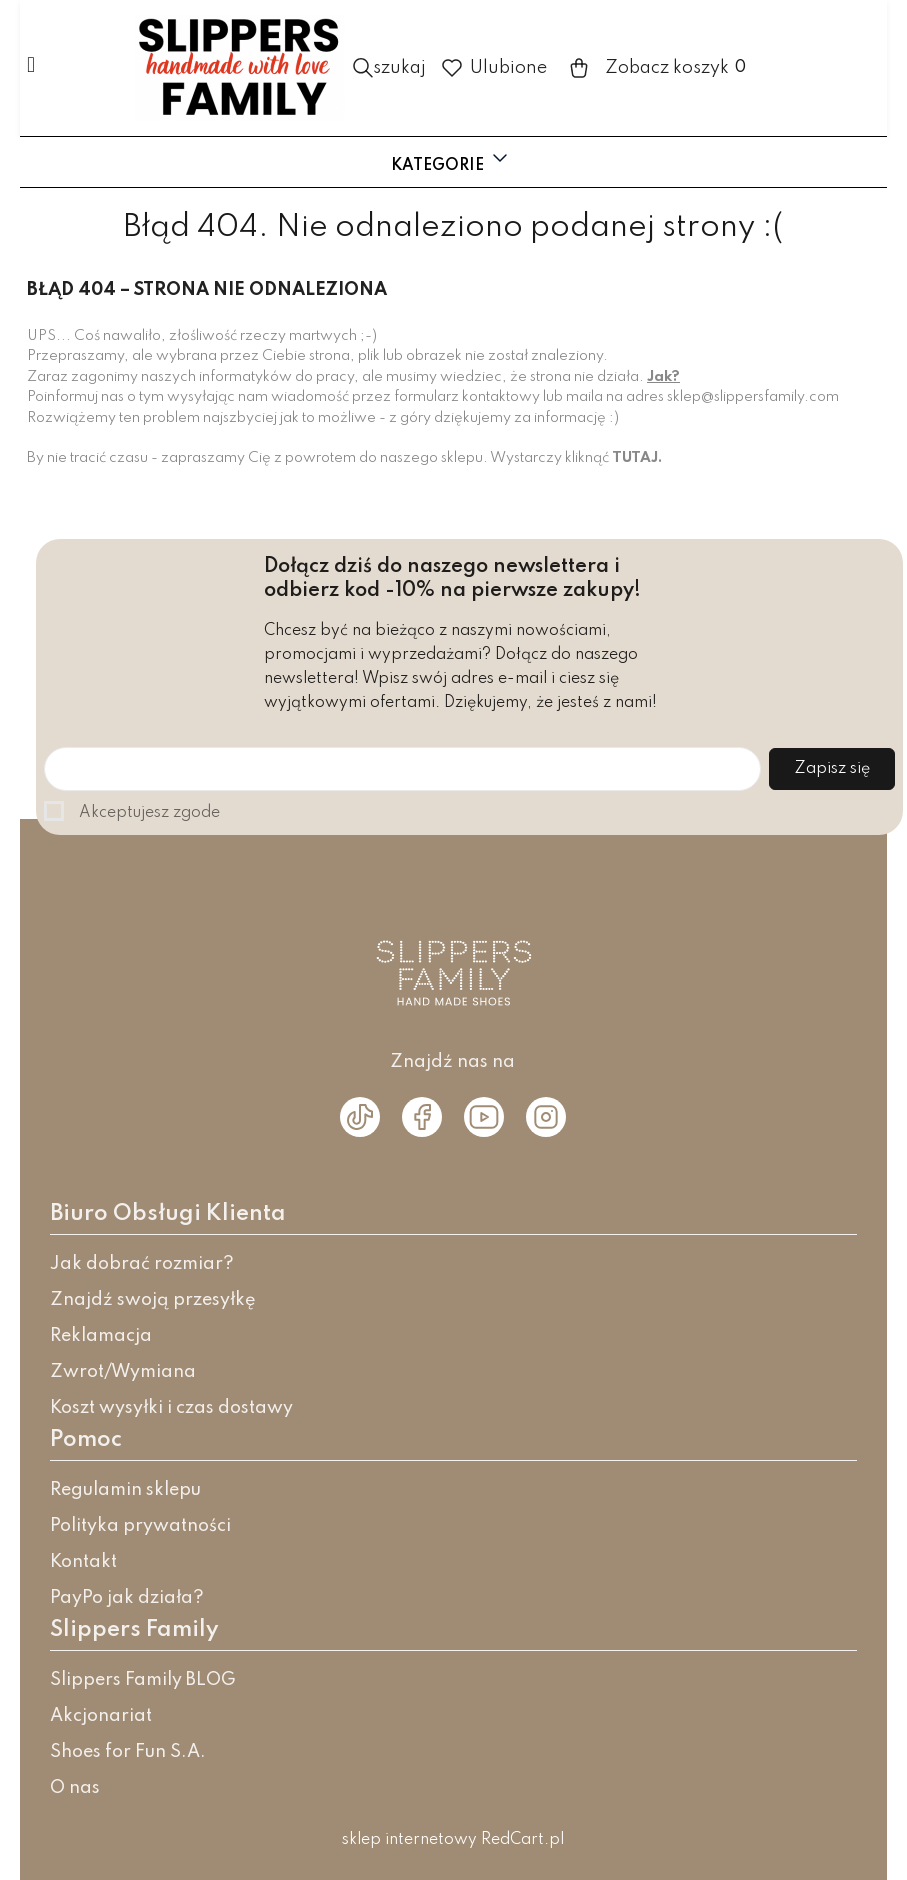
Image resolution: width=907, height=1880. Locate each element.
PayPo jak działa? (127, 1598)
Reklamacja (101, 1336)
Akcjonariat (101, 1716)
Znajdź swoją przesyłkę (153, 1300)
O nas (75, 1788)
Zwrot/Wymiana (123, 1372)
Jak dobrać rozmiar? (142, 1264)
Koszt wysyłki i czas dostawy (171, 1408)
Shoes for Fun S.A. (128, 1752)
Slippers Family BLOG (143, 1680)
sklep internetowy (409, 1840)
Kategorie (451, 160)
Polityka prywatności (140, 1526)
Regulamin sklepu (125, 1490)
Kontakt (83, 1562)
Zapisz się (832, 769)
